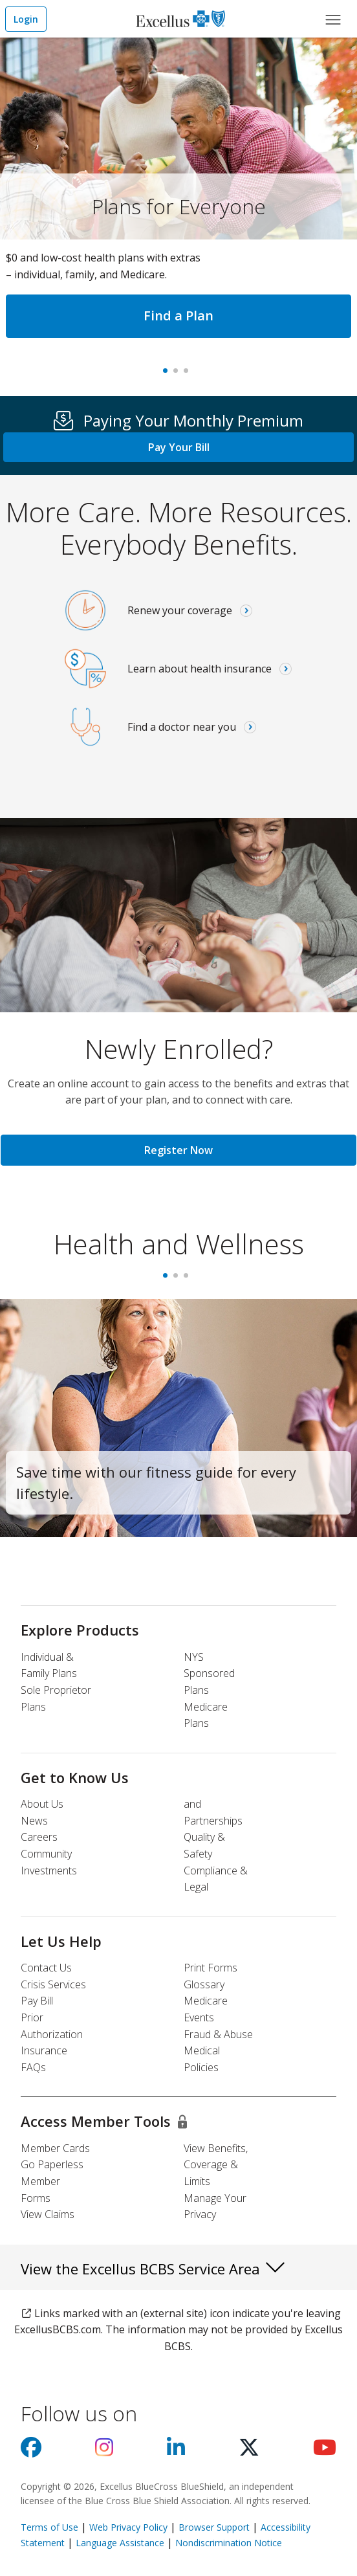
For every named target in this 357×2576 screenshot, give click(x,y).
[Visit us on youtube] (324, 2451)
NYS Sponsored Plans (209, 1673)
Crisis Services (53, 1984)
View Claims (47, 2214)
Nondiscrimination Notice (228, 2543)
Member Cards (55, 2148)
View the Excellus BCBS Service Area (154, 2266)
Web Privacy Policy (128, 2527)
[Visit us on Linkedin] (176, 2451)
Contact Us (46, 1967)
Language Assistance (121, 2543)
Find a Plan (178, 315)
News (34, 1821)
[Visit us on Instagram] (104, 2451)
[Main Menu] (333, 18)
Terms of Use (49, 2527)
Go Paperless (52, 2164)
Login (26, 19)
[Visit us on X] (249, 2451)
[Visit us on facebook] (31, 2451)
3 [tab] (189, 1279)
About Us (42, 1804)
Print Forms (210, 1967)
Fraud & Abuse (218, 2034)
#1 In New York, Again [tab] (178, 374)
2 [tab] (178, 1279)
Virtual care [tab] (189, 374)
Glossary (204, 1984)
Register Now (178, 1150)
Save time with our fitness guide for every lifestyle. (156, 1482)
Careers (39, 1837)
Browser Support (214, 2527)
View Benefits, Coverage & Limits (216, 2164)
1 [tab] (168, 1279)
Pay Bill (37, 2000)
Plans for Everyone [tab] (168, 374)
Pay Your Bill (179, 447)
